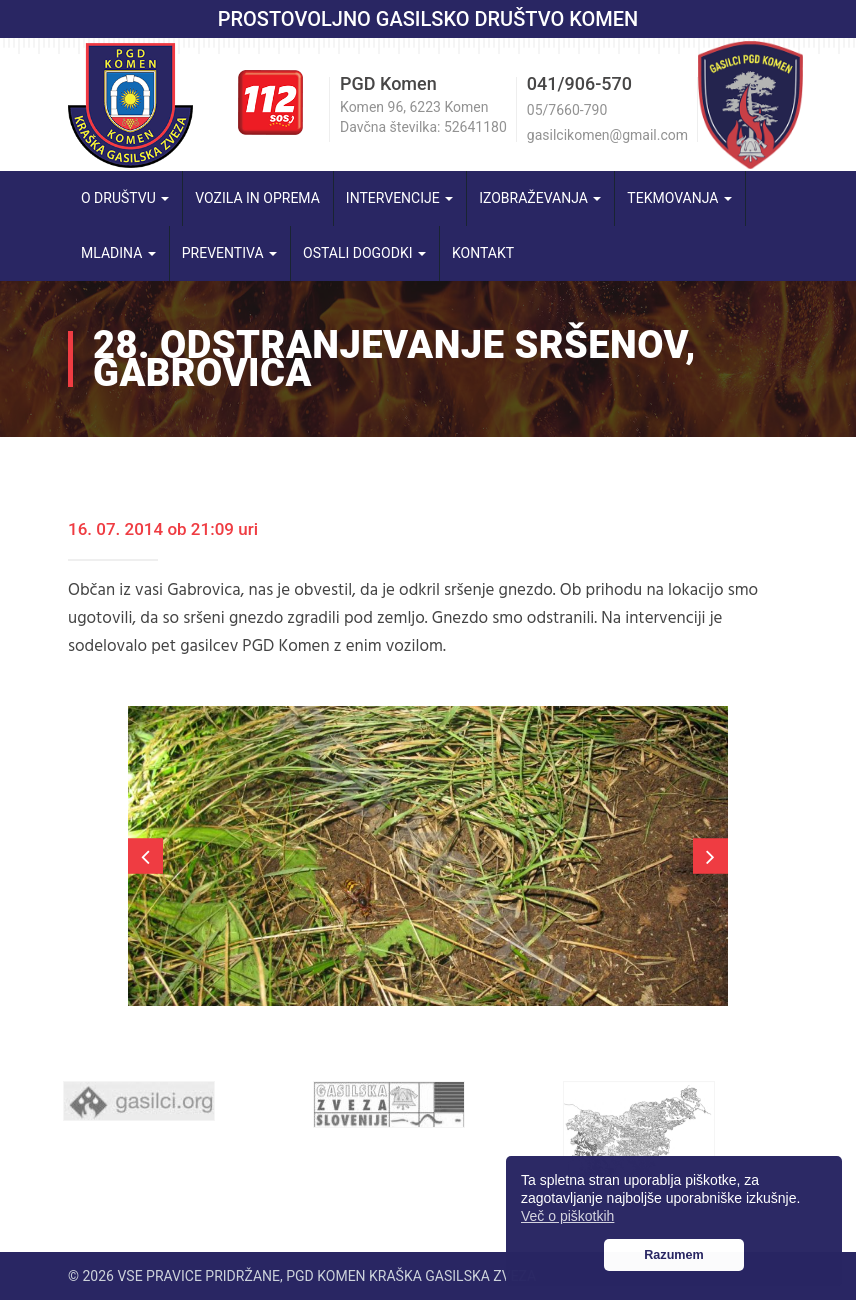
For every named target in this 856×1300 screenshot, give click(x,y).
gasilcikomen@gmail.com (607, 135)
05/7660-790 (567, 110)
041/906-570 (579, 83)
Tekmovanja (679, 198)
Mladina (118, 253)
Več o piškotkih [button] (567, 1216)
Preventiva (229, 253)
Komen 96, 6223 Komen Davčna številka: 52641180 (423, 117)
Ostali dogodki (364, 253)
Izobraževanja (540, 198)
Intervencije (399, 198)
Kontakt (483, 253)
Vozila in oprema (257, 198)
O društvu (125, 198)
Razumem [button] (674, 1255)
